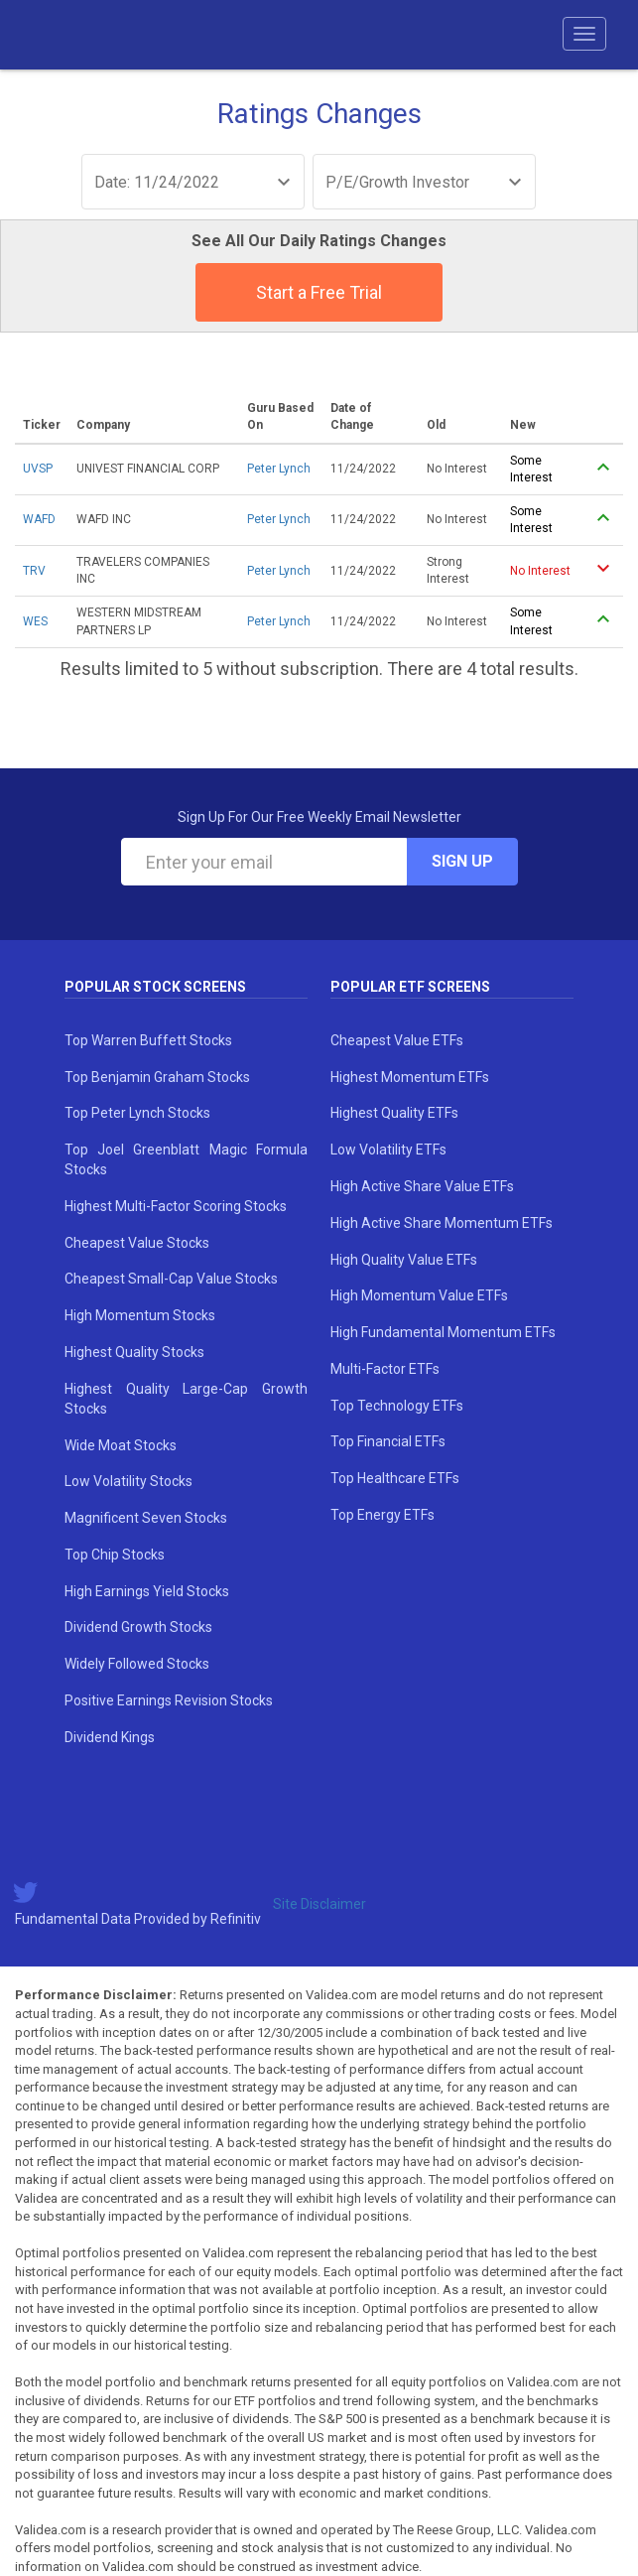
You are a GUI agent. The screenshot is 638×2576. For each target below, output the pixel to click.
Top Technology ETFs (396, 1406)
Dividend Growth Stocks (138, 1627)
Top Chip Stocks (114, 1554)
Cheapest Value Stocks (136, 1243)
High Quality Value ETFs (403, 1260)
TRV (34, 571)
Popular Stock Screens (155, 987)
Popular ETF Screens (410, 987)
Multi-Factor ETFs (385, 1369)
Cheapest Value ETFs (396, 1040)
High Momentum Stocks (139, 1315)
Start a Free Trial (319, 292)
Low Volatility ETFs (388, 1149)
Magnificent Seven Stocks (145, 1518)
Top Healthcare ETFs (394, 1478)
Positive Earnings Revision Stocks (168, 1700)
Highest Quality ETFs (394, 1113)
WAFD (39, 519)
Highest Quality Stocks (134, 1352)
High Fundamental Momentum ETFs (443, 1332)
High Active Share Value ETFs (422, 1186)
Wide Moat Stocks (120, 1445)
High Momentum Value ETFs (419, 1295)
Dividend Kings (109, 1737)
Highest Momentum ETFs (409, 1077)
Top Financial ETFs (388, 1441)
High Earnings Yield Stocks (146, 1591)
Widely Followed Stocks (136, 1664)
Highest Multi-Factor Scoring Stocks (175, 1206)
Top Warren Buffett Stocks (148, 1040)
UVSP (38, 468)
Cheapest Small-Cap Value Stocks (171, 1279)
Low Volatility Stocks (128, 1481)
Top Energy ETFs (382, 1515)
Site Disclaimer (319, 1904)
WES (35, 621)
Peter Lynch (279, 468)
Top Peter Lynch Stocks (137, 1113)
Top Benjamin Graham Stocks (157, 1077)
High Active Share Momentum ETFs (441, 1223)
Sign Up (462, 861)
